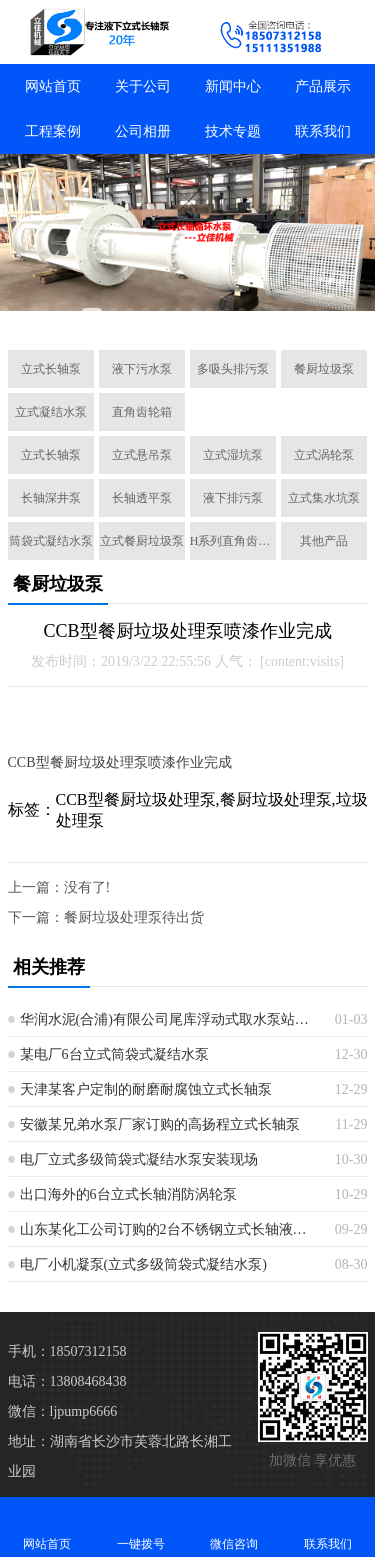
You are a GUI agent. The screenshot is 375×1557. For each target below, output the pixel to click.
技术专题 (233, 131)
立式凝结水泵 (51, 412)
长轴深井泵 (51, 498)
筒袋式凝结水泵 (51, 541)
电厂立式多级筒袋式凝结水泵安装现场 (139, 1159)
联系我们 (323, 131)
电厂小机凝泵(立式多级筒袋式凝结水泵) (143, 1264)
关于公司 (143, 86)
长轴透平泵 (142, 498)
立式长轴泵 (51, 369)
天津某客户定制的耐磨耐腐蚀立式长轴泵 (146, 1089)
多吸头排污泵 (233, 369)
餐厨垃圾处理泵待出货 (134, 917)
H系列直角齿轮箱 (233, 541)
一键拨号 (141, 1526)
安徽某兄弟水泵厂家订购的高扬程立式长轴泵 (160, 1124)
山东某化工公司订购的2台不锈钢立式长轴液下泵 (170, 1229)
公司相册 (143, 131)
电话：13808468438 (67, 1381)
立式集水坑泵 (324, 498)
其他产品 (324, 541)
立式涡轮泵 (324, 455)
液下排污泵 (233, 498)
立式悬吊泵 (142, 455)
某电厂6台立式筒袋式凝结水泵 (114, 1054)
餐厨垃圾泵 (324, 369)
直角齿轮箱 (142, 412)
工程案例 (53, 131)
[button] (92, 312)
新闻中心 (233, 86)
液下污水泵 (142, 369)
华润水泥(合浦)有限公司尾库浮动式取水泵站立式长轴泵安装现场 (170, 1019)
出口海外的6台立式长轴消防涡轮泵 (128, 1194)
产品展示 (323, 86)
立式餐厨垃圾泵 (142, 541)
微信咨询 (235, 1526)
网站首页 (53, 86)
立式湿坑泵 (233, 455)
